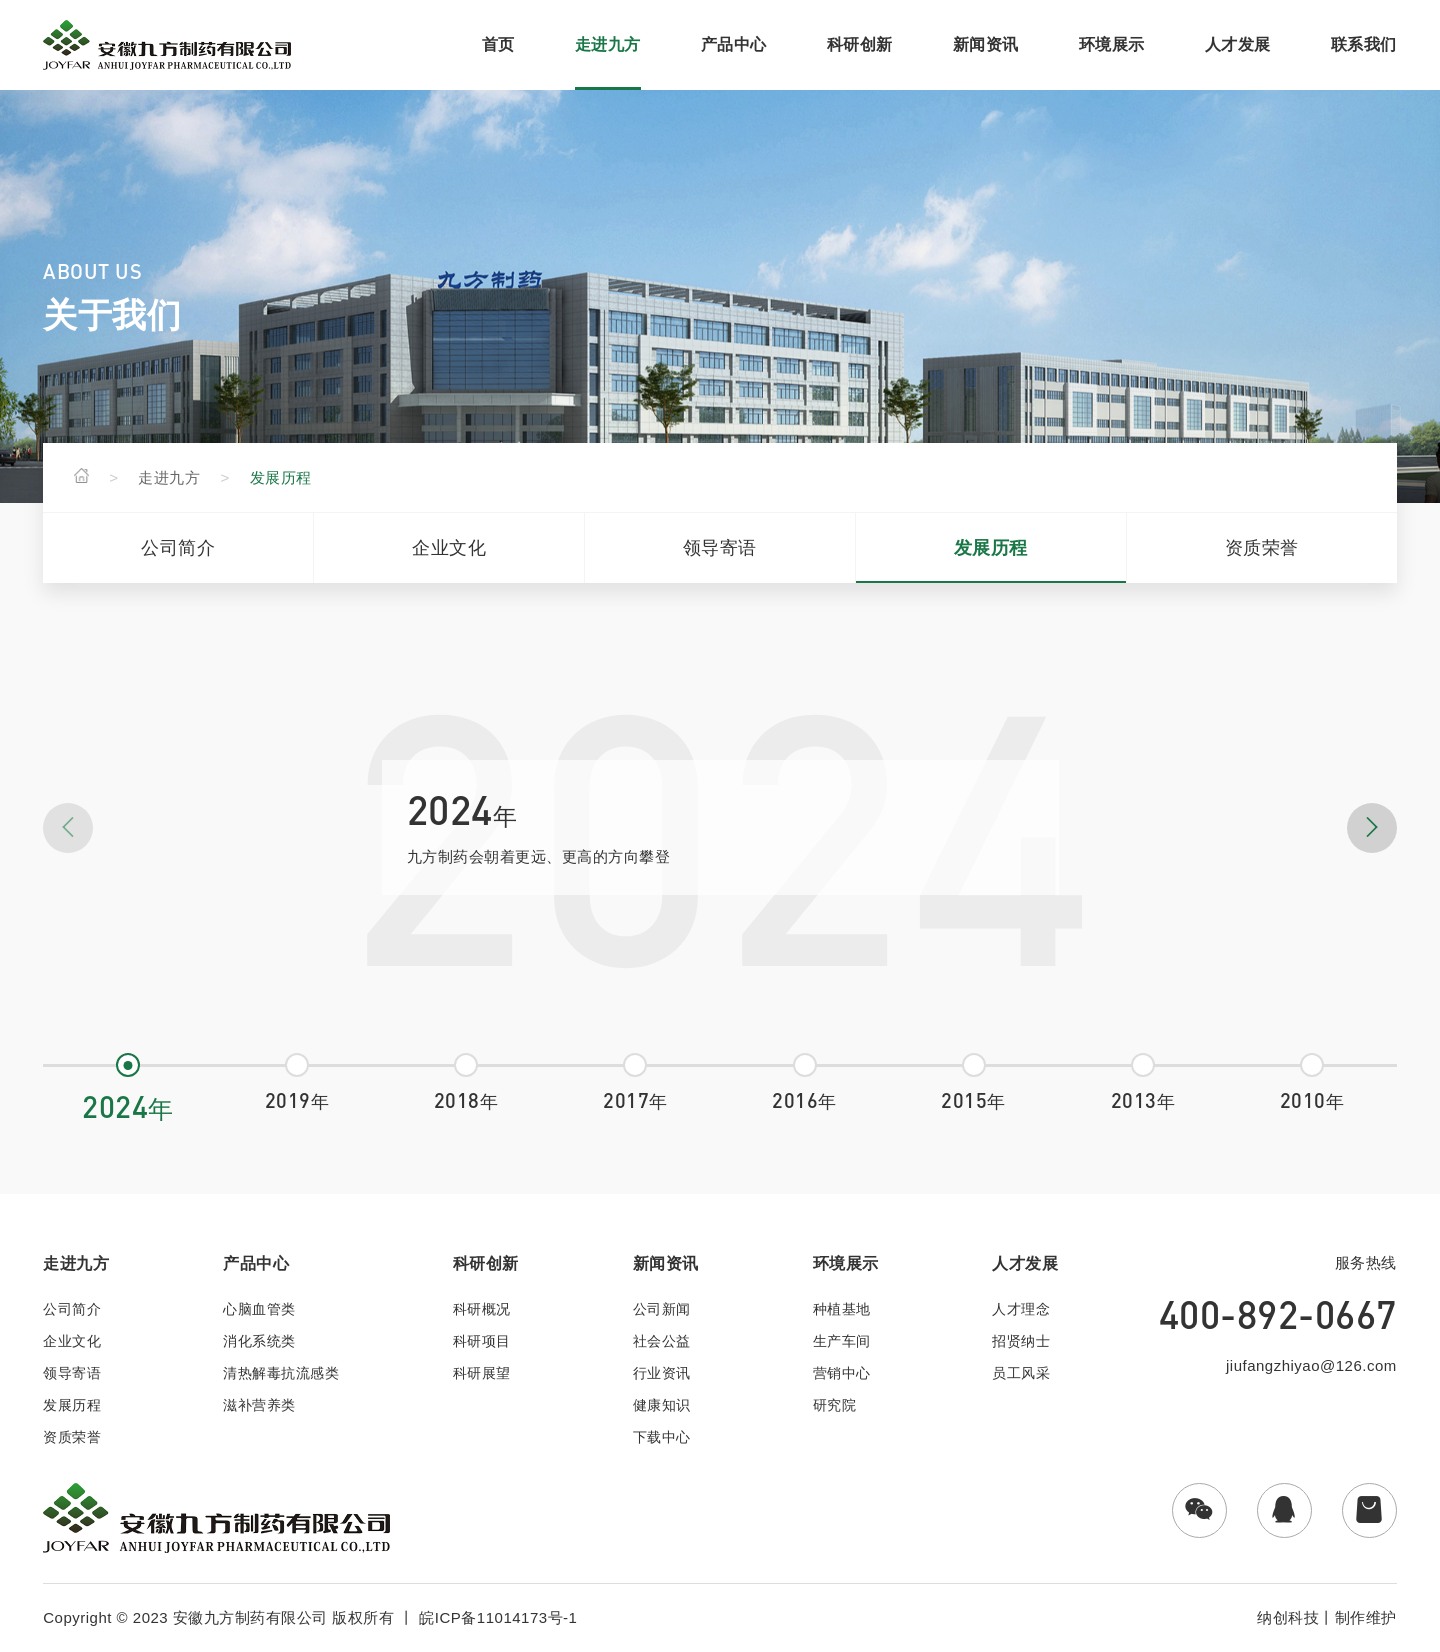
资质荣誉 (1262, 548)
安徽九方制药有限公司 (250, 1617)
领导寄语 (720, 548)
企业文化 (449, 548)
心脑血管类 (259, 1309)
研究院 (835, 1405)
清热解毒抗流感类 (281, 1373)
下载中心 (662, 1437)
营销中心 (842, 1373)
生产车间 (842, 1341)
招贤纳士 (1021, 1341)
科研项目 (482, 1341)
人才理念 (1021, 1309)
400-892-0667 (1278, 1314)
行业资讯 (662, 1373)
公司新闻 (662, 1309)
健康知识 (662, 1405)
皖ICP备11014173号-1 (498, 1617)
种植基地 (842, 1309)
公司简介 (178, 548)
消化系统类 (259, 1341)
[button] (1372, 828)
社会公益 (662, 1341)
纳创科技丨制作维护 (1327, 1617)
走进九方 (169, 477)
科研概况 (482, 1309)
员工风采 (1021, 1373)
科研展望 (482, 1373)
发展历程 (281, 477)
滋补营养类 (259, 1405)
